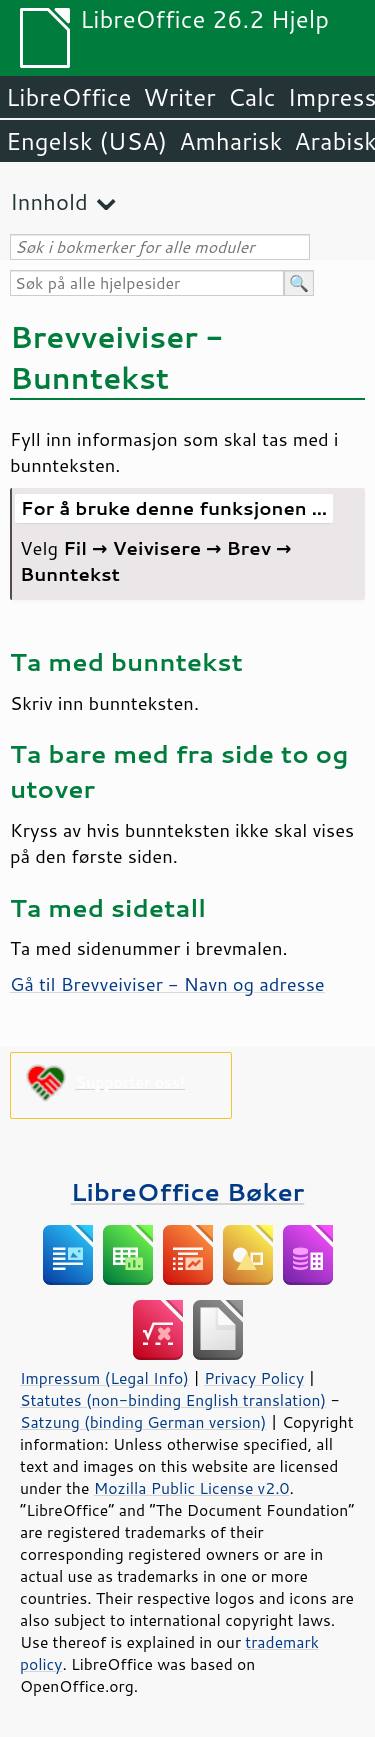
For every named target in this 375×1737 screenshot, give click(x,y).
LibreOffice (68, 97)
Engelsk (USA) (86, 141)
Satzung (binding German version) (143, 1422)
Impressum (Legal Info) (104, 1378)
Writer (179, 97)
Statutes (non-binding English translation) (173, 1400)
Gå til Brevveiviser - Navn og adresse (167, 984)
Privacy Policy (254, 1378)
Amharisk (230, 141)
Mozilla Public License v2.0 (192, 1488)
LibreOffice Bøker (188, 1191)
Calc (252, 97)
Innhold (49, 201)
